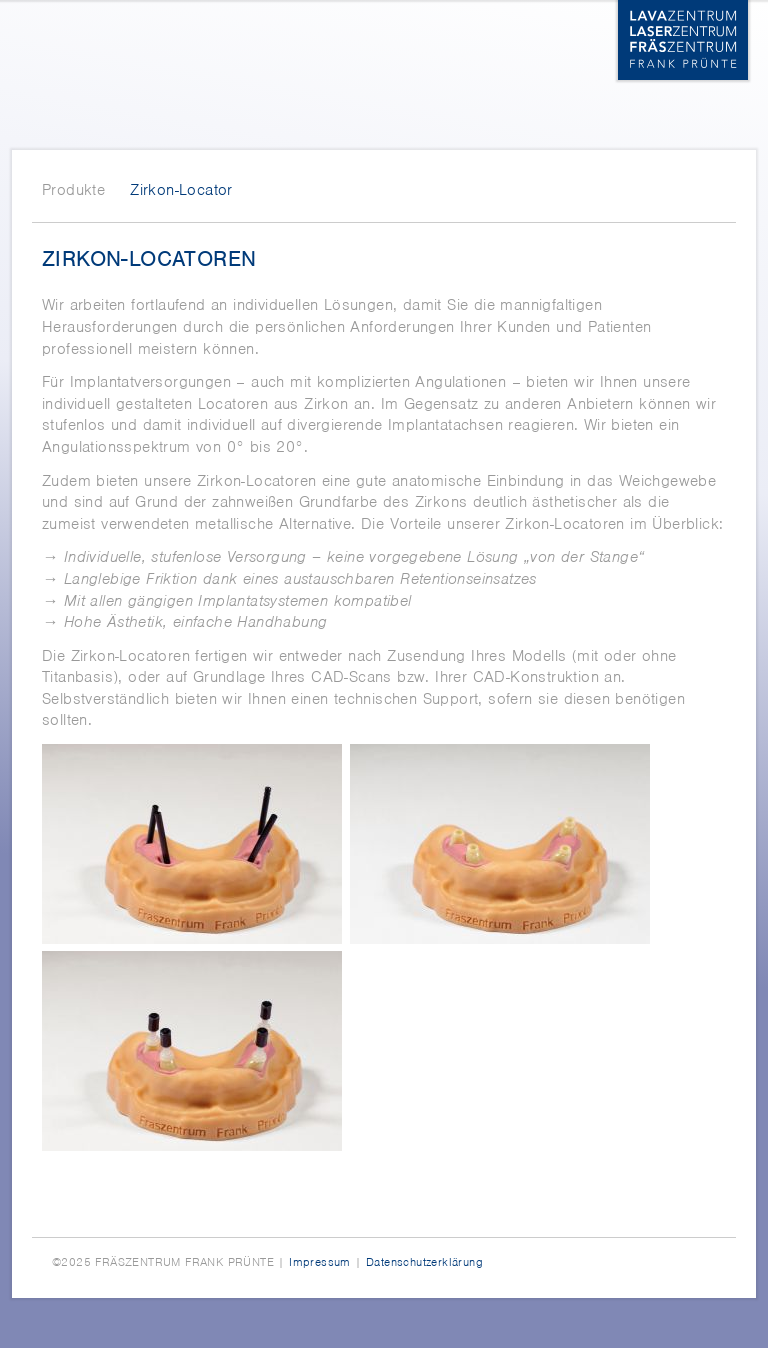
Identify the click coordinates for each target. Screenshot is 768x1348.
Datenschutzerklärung (424, 1262)
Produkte (73, 190)
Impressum (320, 1262)
